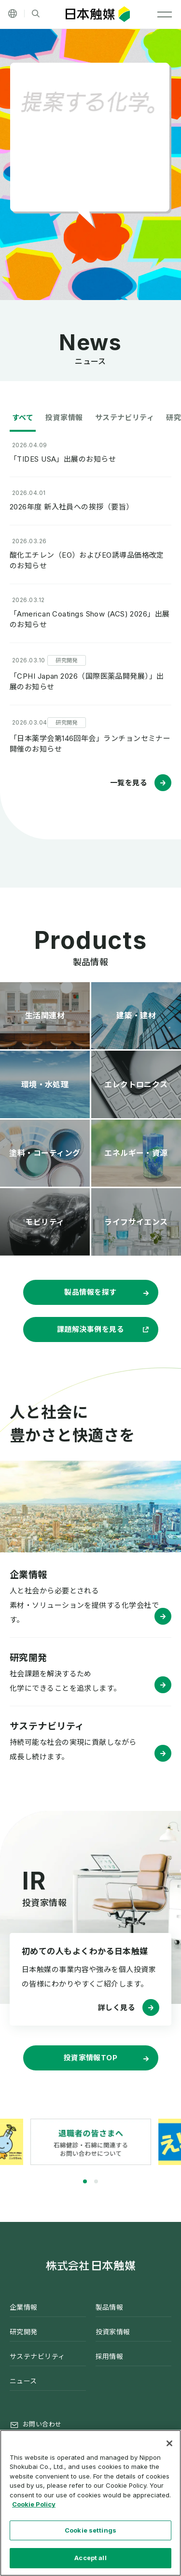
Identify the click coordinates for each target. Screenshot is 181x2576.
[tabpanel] (90, 2142)
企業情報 (24, 2307)
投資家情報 (113, 2332)
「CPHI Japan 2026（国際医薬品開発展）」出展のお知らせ (87, 681)
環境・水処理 (45, 1084)
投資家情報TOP (91, 2057)
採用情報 (110, 2356)
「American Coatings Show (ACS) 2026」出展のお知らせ (90, 619)
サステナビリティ (37, 2356)
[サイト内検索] (36, 14)
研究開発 (24, 2332)
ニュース (23, 2381)
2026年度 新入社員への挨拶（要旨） (72, 506)
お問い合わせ (42, 2424)
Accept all (90, 2558)
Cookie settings (90, 2530)
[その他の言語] (12, 13)
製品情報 (110, 2307)
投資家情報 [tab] (64, 417)
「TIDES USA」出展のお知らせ (63, 459)
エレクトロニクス (136, 1084)
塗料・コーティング (44, 1153)
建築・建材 (136, 1015)
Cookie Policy (34, 2504)
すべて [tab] (22, 417)
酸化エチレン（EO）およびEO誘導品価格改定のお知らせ (87, 560)
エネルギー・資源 (136, 1153)
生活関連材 (45, 1015)
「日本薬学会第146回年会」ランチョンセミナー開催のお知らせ (90, 744)
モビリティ (44, 1222)
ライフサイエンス (136, 1222)
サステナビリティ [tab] (124, 417)
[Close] (169, 2443)
